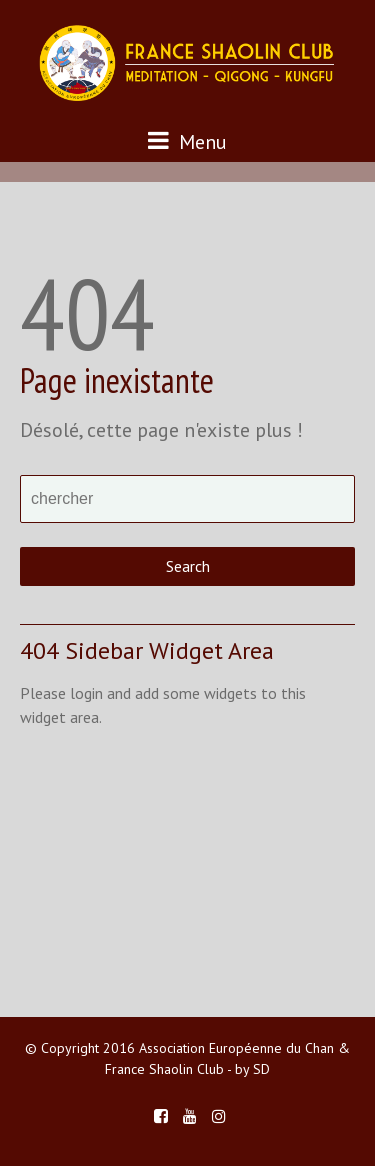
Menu (187, 141)
